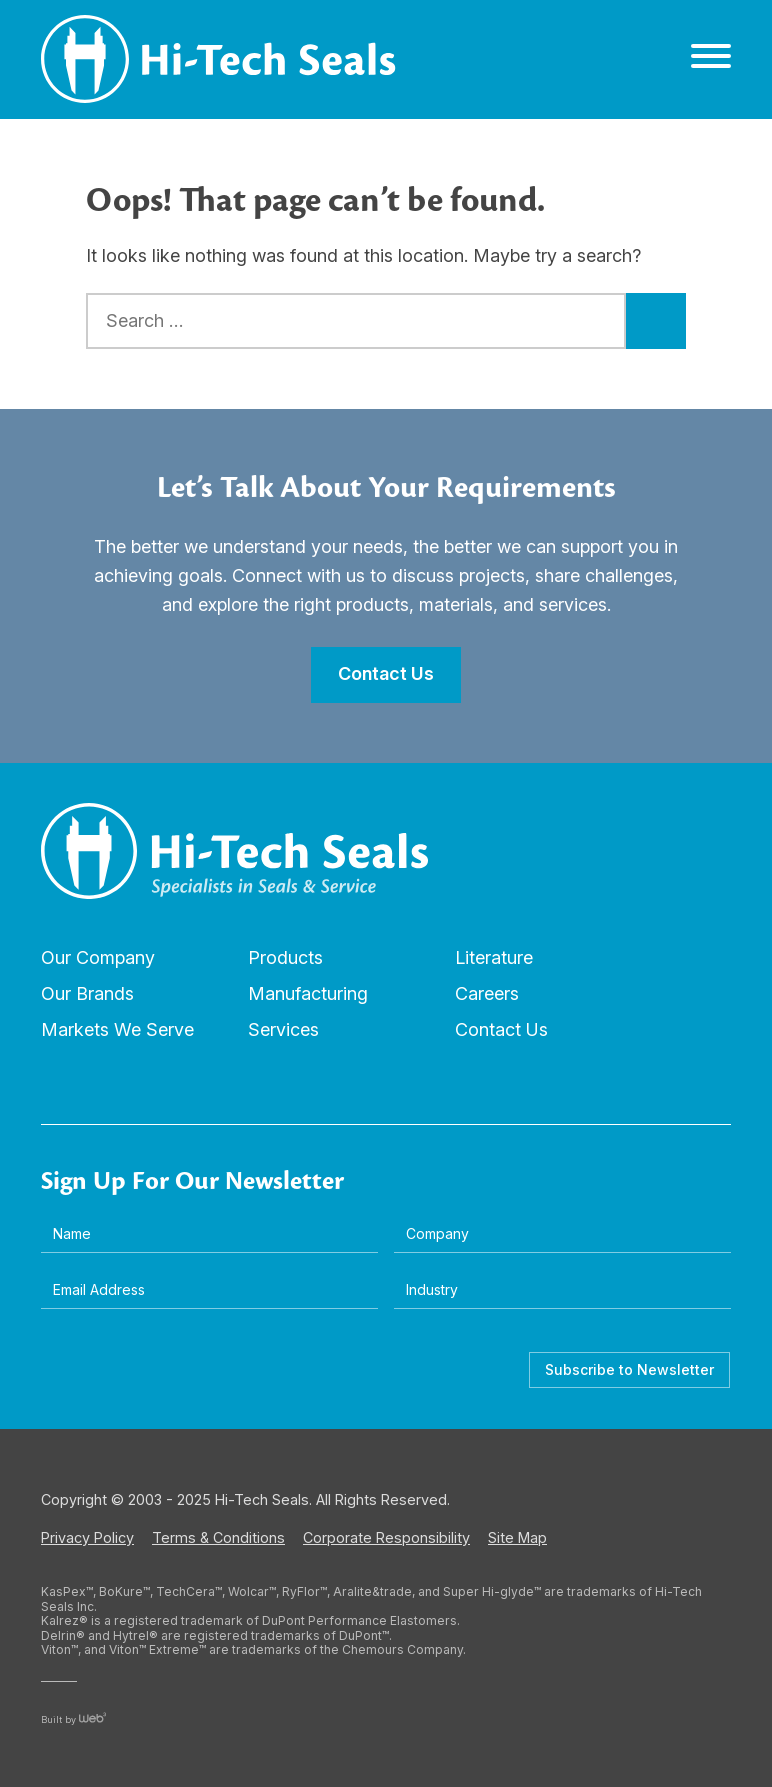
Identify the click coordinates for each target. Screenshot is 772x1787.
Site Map (517, 1537)
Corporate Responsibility (386, 1537)
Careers (487, 993)
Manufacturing (308, 993)
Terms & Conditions (218, 1537)
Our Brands (87, 993)
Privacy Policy (87, 1537)
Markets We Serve (117, 1029)
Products (285, 957)
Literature (494, 957)
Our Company (98, 957)
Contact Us (501, 1029)
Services (283, 1029)
